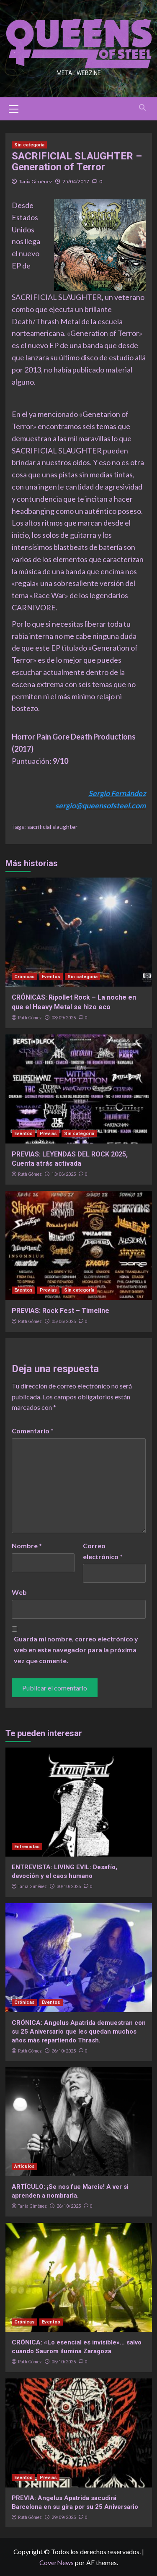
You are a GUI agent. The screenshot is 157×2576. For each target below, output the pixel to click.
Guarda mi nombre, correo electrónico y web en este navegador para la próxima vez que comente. (76, 1649)
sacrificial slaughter (52, 826)
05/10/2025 (63, 2362)
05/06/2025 (63, 1321)
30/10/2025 (69, 1886)
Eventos (51, 976)
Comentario (33, 1431)
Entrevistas (27, 1846)
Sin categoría (29, 145)
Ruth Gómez (30, 1018)
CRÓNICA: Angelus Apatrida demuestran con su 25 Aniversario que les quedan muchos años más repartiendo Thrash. (79, 2031)
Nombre (27, 1546)
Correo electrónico (103, 1551)
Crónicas (24, 976)
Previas (48, 1133)
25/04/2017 (75, 181)
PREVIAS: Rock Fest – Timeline (60, 1311)
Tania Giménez (35, 181)
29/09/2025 (63, 2517)
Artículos (24, 2166)
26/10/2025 (63, 2051)
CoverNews (56, 2562)
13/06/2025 (63, 1174)
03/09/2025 (63, 1018)
